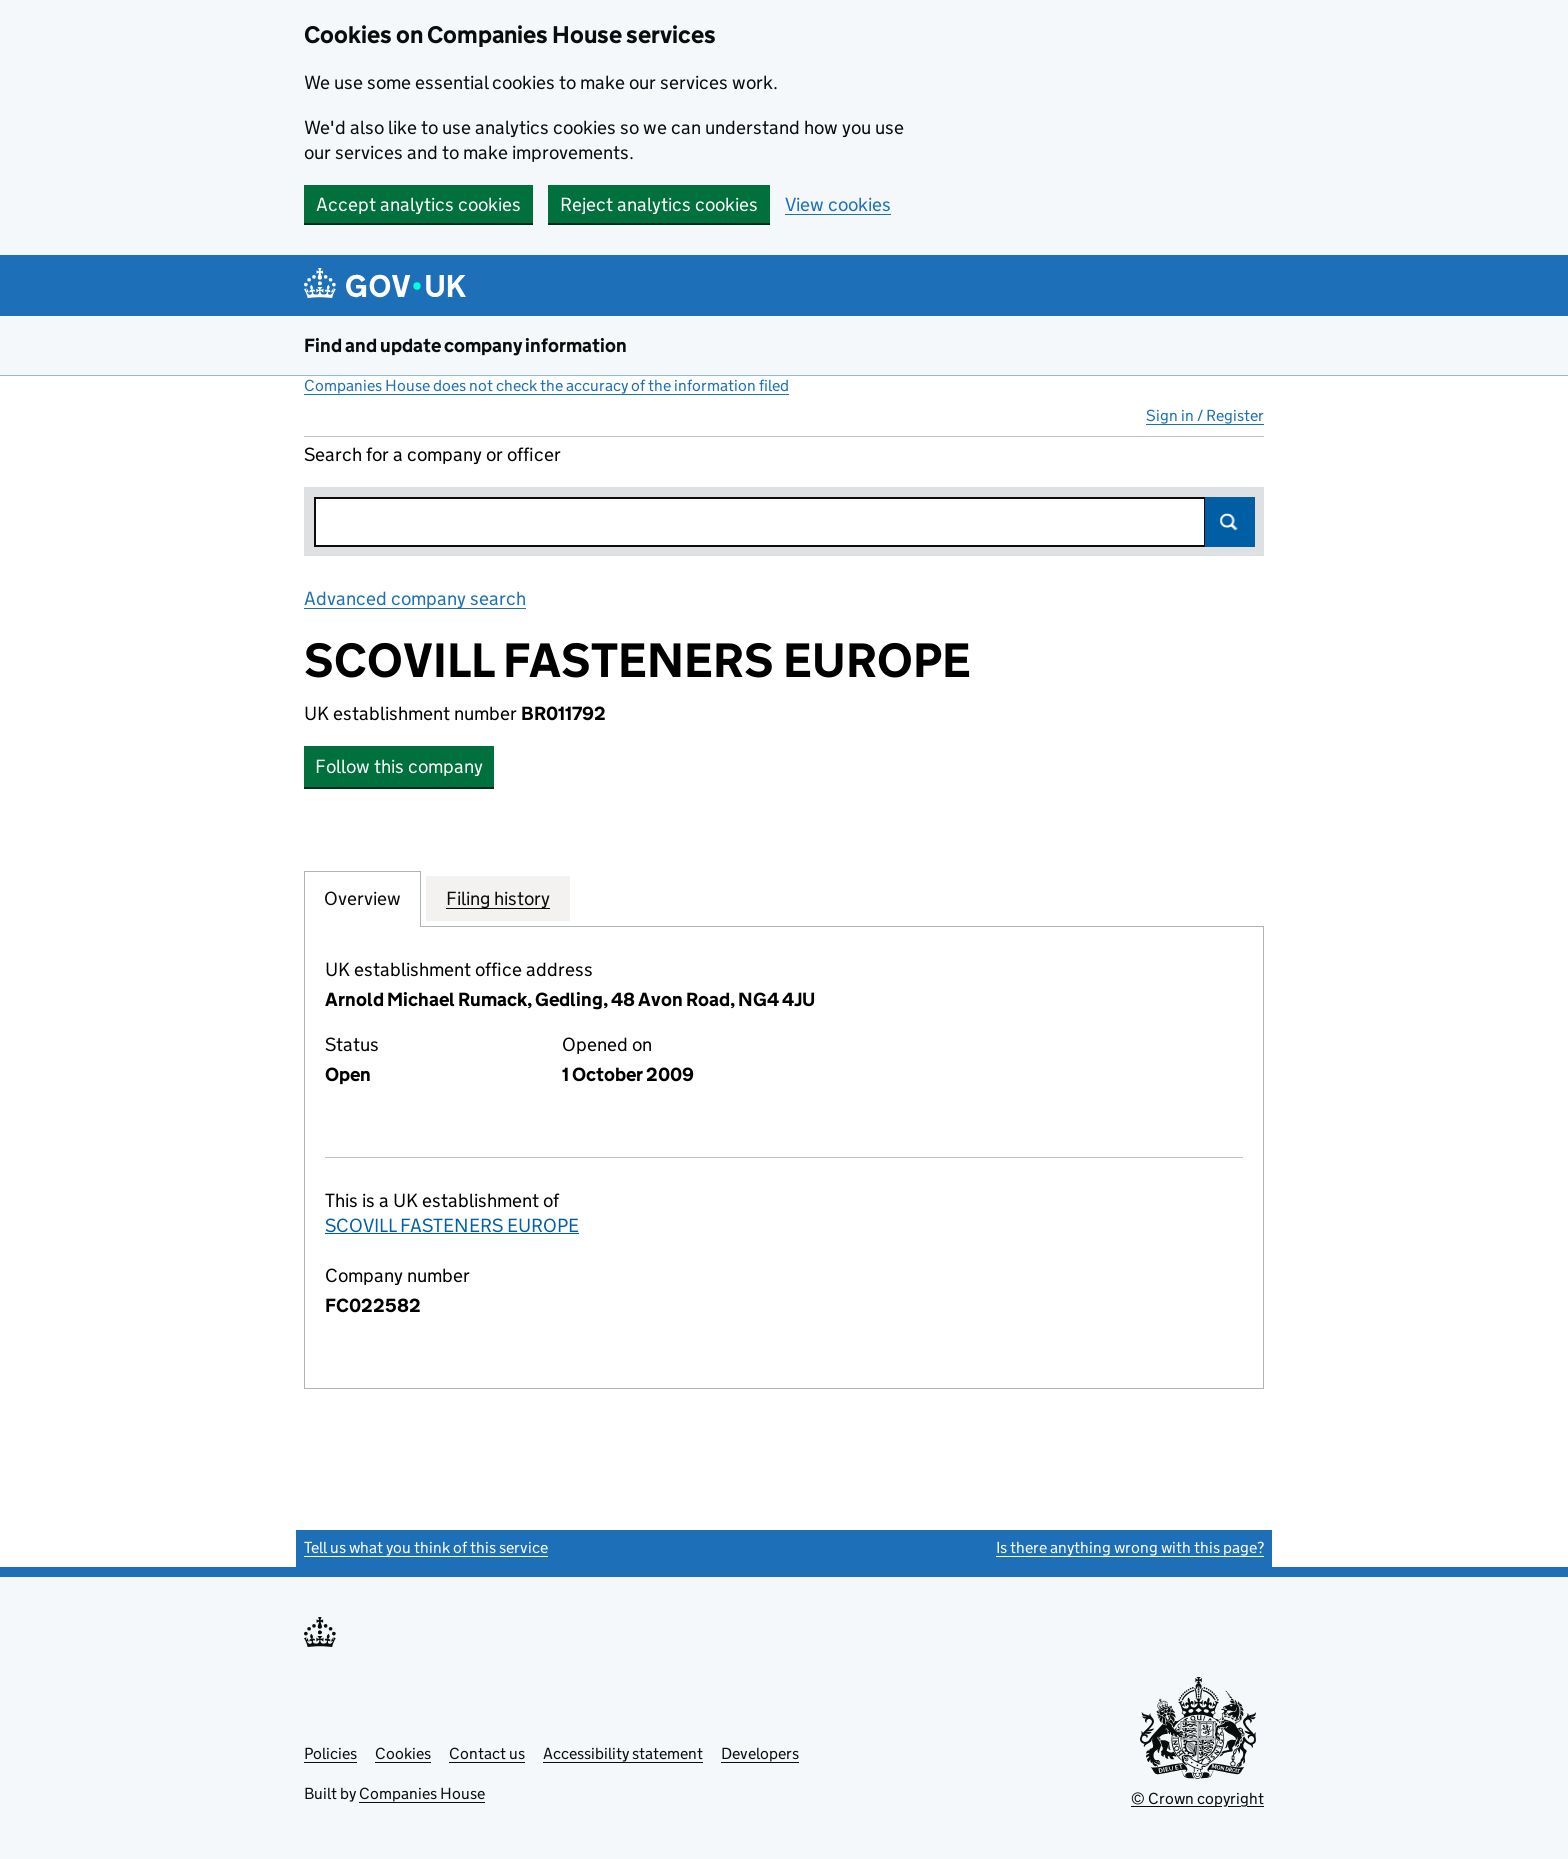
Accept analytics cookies (418, 204)
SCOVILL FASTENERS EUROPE (452, 1225)
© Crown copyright (1197, 1798)
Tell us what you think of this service (426, 1547)
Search (1230, 522)
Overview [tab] (362, 898)
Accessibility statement (623, 1753)
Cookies (403, 1753)
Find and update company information (465, 345)
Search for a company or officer (432, 454)
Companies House (422, 1793)
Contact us (487, 1753)
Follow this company (399, 766)
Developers (760, 1753)
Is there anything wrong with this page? (1130, 1547)
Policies (330, 1753)
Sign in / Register (1205, 415)
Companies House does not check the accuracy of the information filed (546, 385)
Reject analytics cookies (659, 204)
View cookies (838, 204)
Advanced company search (415, 598)
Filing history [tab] (498, 898)
